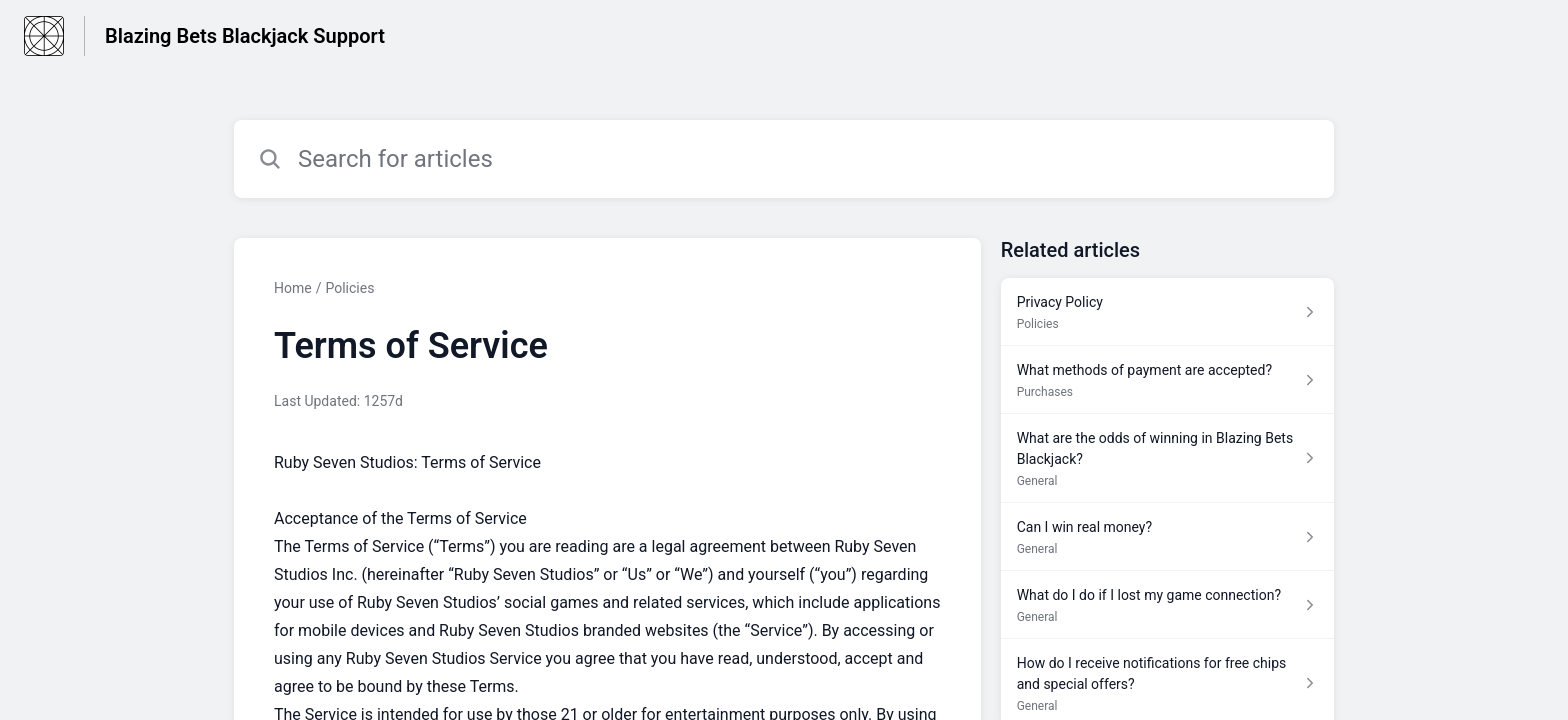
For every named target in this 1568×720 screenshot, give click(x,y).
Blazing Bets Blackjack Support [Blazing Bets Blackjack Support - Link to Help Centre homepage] (245, 36)
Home (293, 288)
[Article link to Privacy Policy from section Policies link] (1167, 312)
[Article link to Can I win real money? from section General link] (1167, 537)
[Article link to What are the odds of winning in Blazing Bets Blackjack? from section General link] (1167, 458)
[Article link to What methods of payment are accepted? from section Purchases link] (1167, 380)
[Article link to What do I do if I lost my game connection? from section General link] (1167, 605)
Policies (349, 288)
